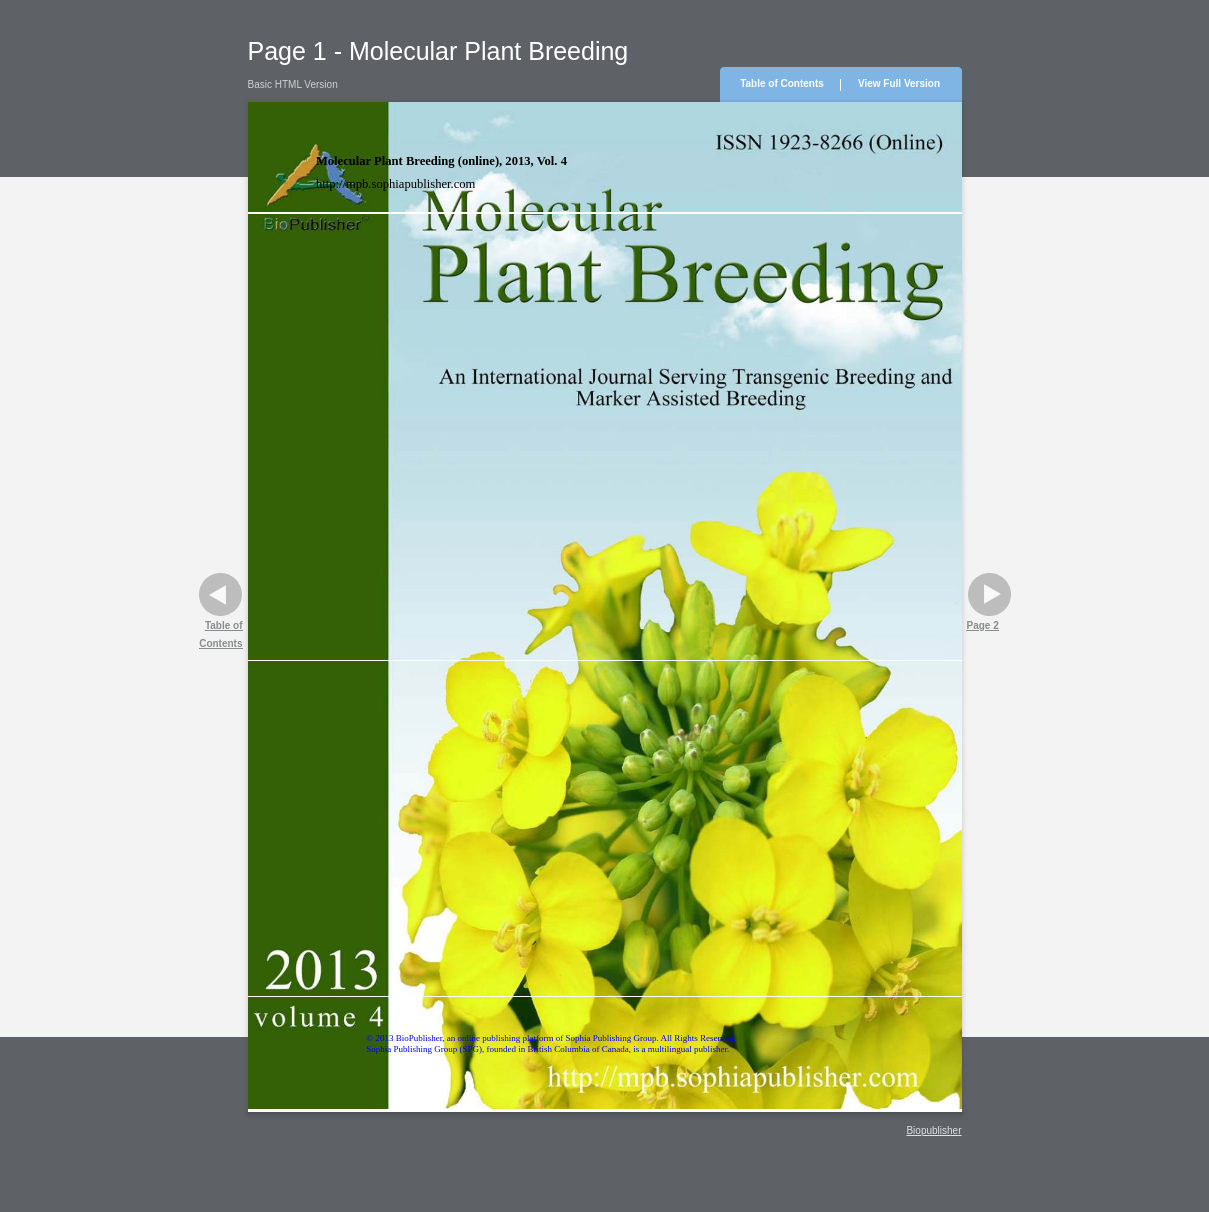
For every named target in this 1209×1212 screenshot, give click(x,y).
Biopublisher (933, 1130)
